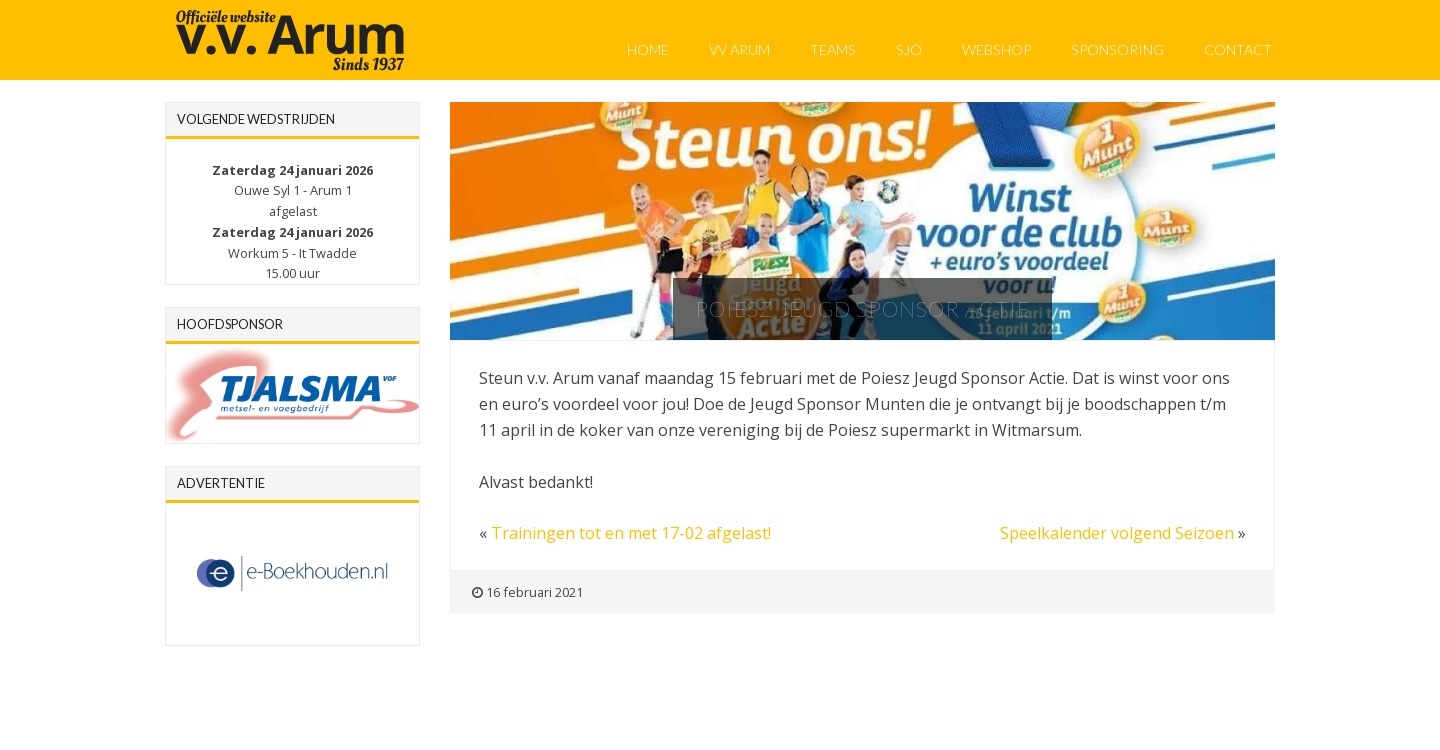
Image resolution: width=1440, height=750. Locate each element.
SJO (909, 49)
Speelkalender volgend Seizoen (1117, 533)
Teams (833, 49)
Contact (1238, 49)
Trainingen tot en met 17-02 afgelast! (631, 533)
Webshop (996, 49)
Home (648, 49)
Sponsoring (1117, 49)
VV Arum (739, 49)
